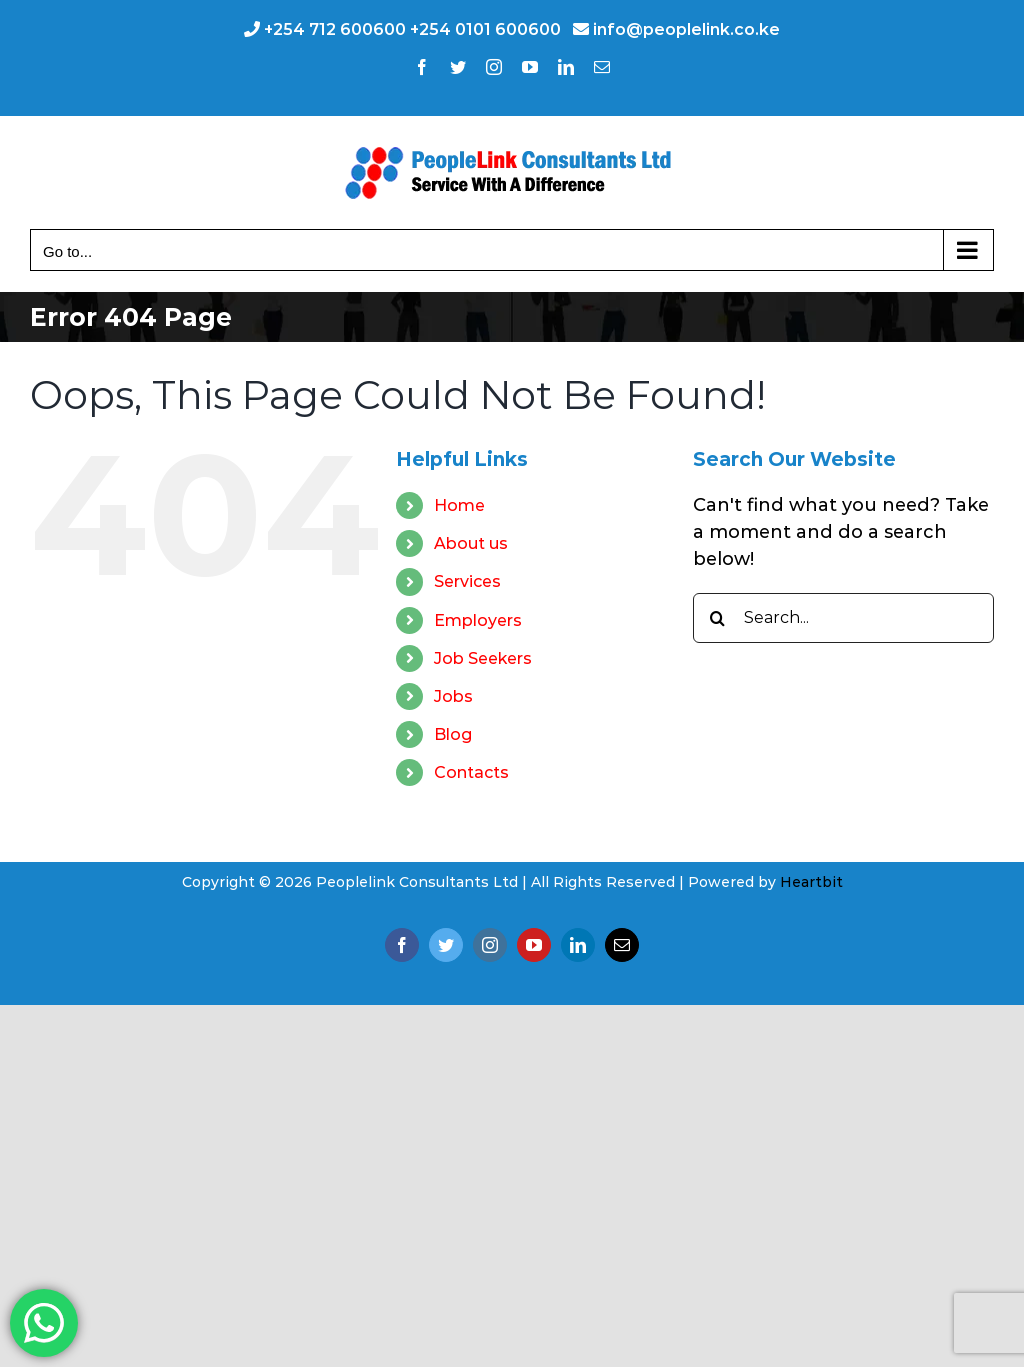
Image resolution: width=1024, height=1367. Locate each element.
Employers (478, 620)
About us (471, 543)
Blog (453, 734)
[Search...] (843, 618)
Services (467, 581)
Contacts (471, 772)
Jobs (453, 696)
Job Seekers (483, 658)
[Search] (718, 618)
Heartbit (811, 882)
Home (459, 505)
